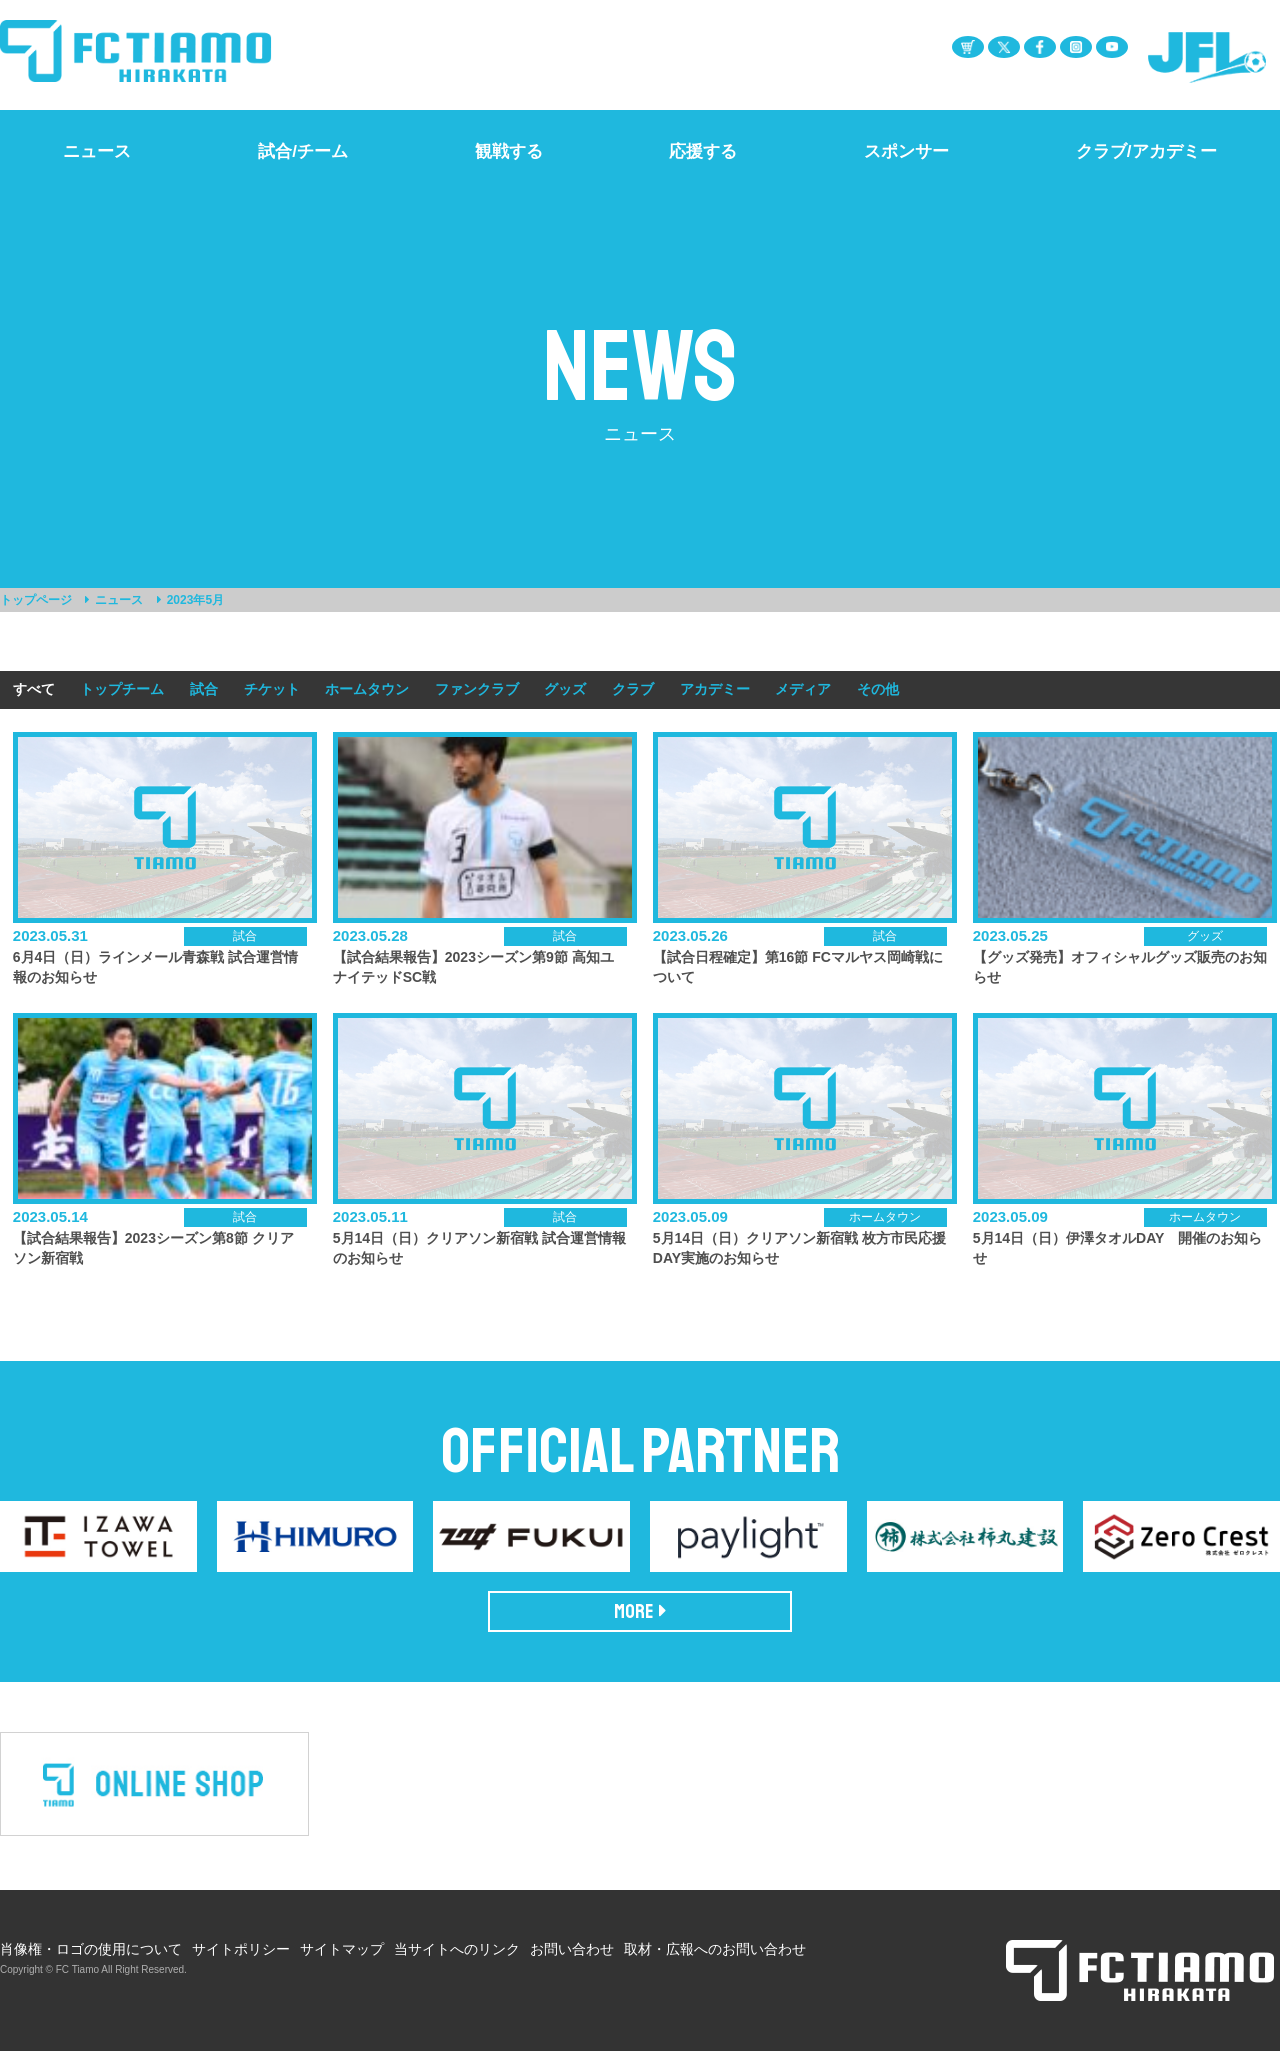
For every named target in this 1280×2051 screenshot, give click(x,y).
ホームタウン (367, 689)
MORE (640, 1611)
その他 (878, 689)
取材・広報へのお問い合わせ (715, 1949)
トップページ (36, 600)
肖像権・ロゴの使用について (91, 1949)
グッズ (565, 689)
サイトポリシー (241, 1949)
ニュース (119, 600)
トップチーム (122, 689)
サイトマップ (342, 1949)
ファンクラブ (477, 689)
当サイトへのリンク (457, 1949)
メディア (803, 689)
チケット (272, 689)
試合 (204, 689)
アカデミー (715, 689)
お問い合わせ (572, 1949)
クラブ (633, 689)
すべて (34, 689)
